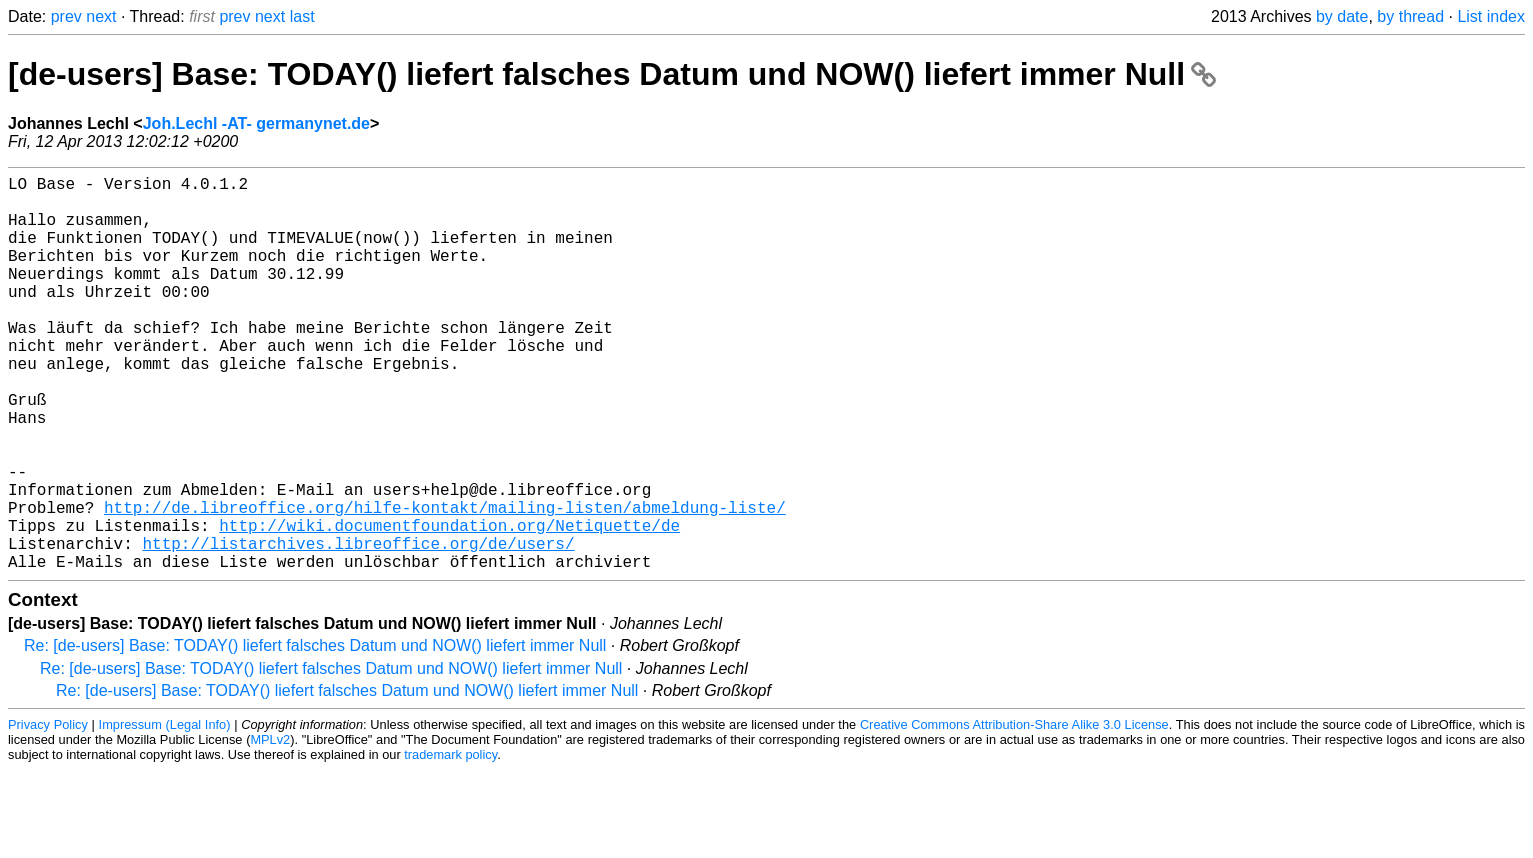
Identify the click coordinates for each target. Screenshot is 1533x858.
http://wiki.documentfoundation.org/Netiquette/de (449, 605)
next (101, 16)
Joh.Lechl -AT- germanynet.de (256, 123)
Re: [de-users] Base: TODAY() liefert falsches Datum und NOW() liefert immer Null (315, 733)
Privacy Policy (48, 812)
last (302, 16)
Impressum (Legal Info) (165, 812)
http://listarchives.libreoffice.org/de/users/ (358, 627)
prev (66, 16)
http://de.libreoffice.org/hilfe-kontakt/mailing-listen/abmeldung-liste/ (445, 583)
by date (1342, 16)
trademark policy (450, 842)
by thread (1410, 16)
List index (1491, 16)
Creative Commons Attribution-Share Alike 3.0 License (1014, 812)
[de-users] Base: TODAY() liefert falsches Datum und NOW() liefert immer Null (612, 74)
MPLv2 (270, 827)
